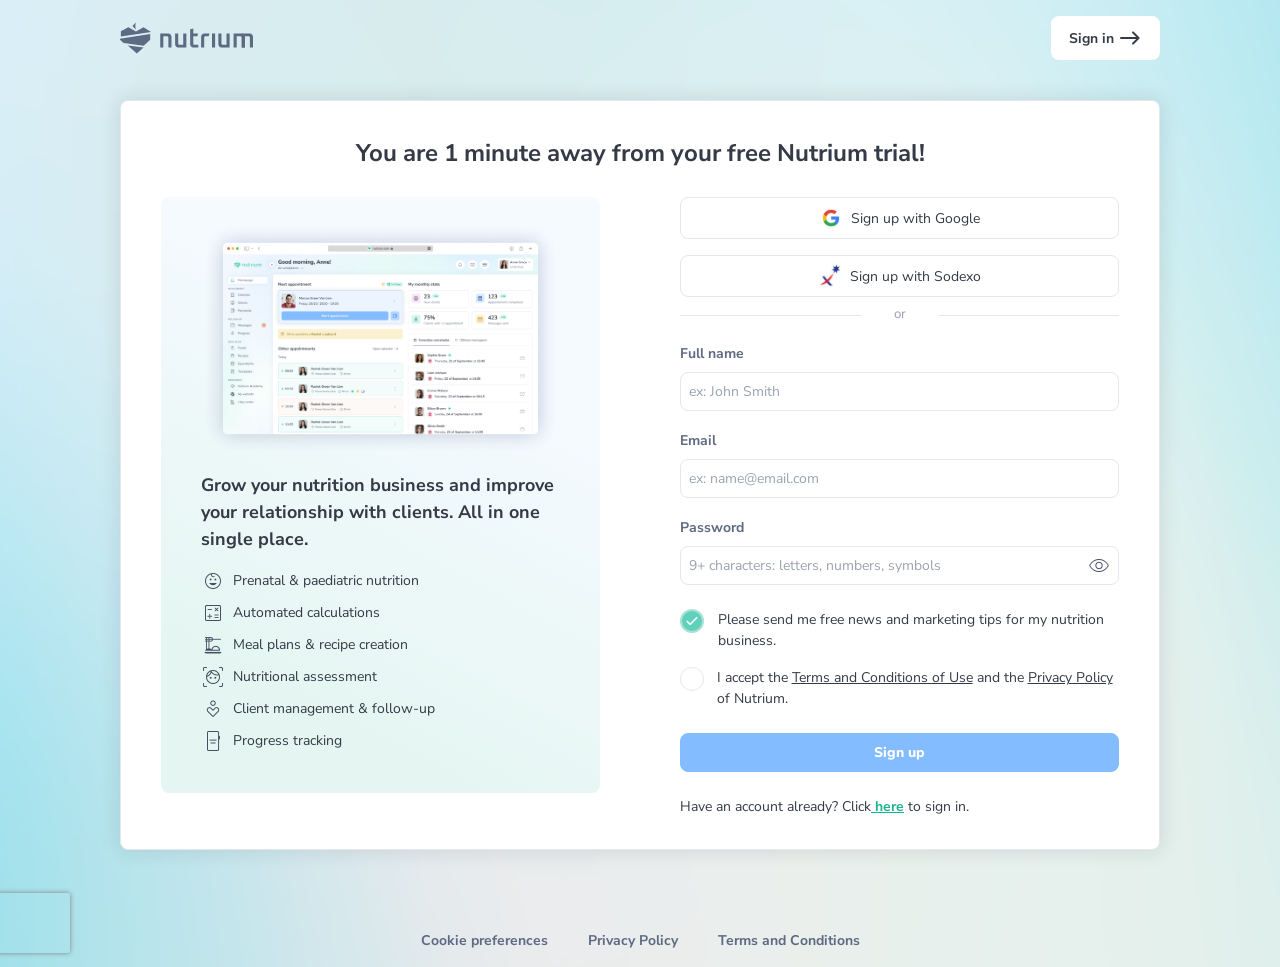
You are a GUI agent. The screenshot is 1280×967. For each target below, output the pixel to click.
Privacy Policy (1070, 677)
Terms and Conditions (789, 940)
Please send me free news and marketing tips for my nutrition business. (911, 630)
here (887, 806)
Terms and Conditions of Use (882, 677)
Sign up (899, 752)
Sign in (1105, 38)
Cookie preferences (484, 940)
